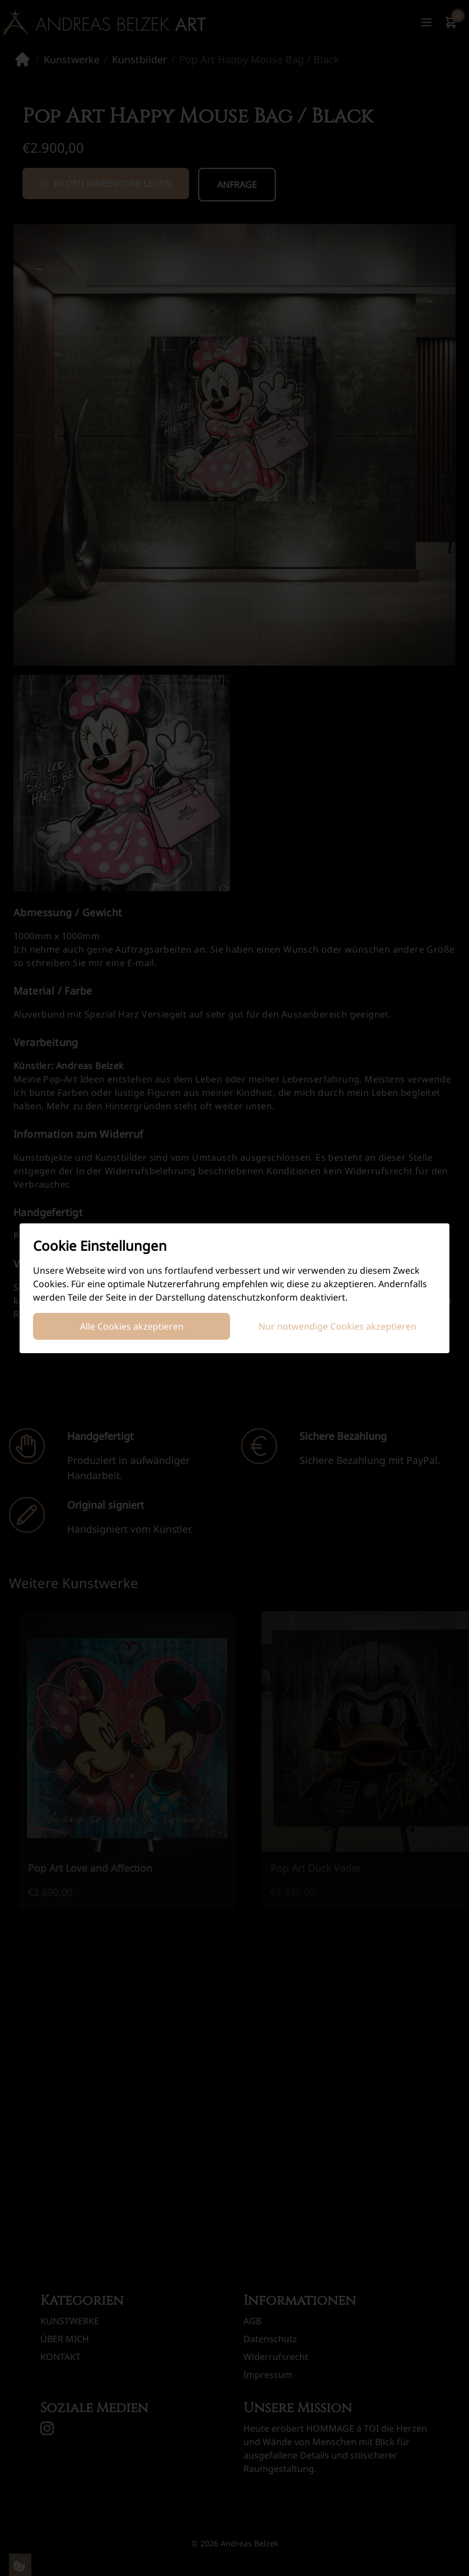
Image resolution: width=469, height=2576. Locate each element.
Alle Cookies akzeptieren (132, 1326)
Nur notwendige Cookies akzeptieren (337, 1326)
